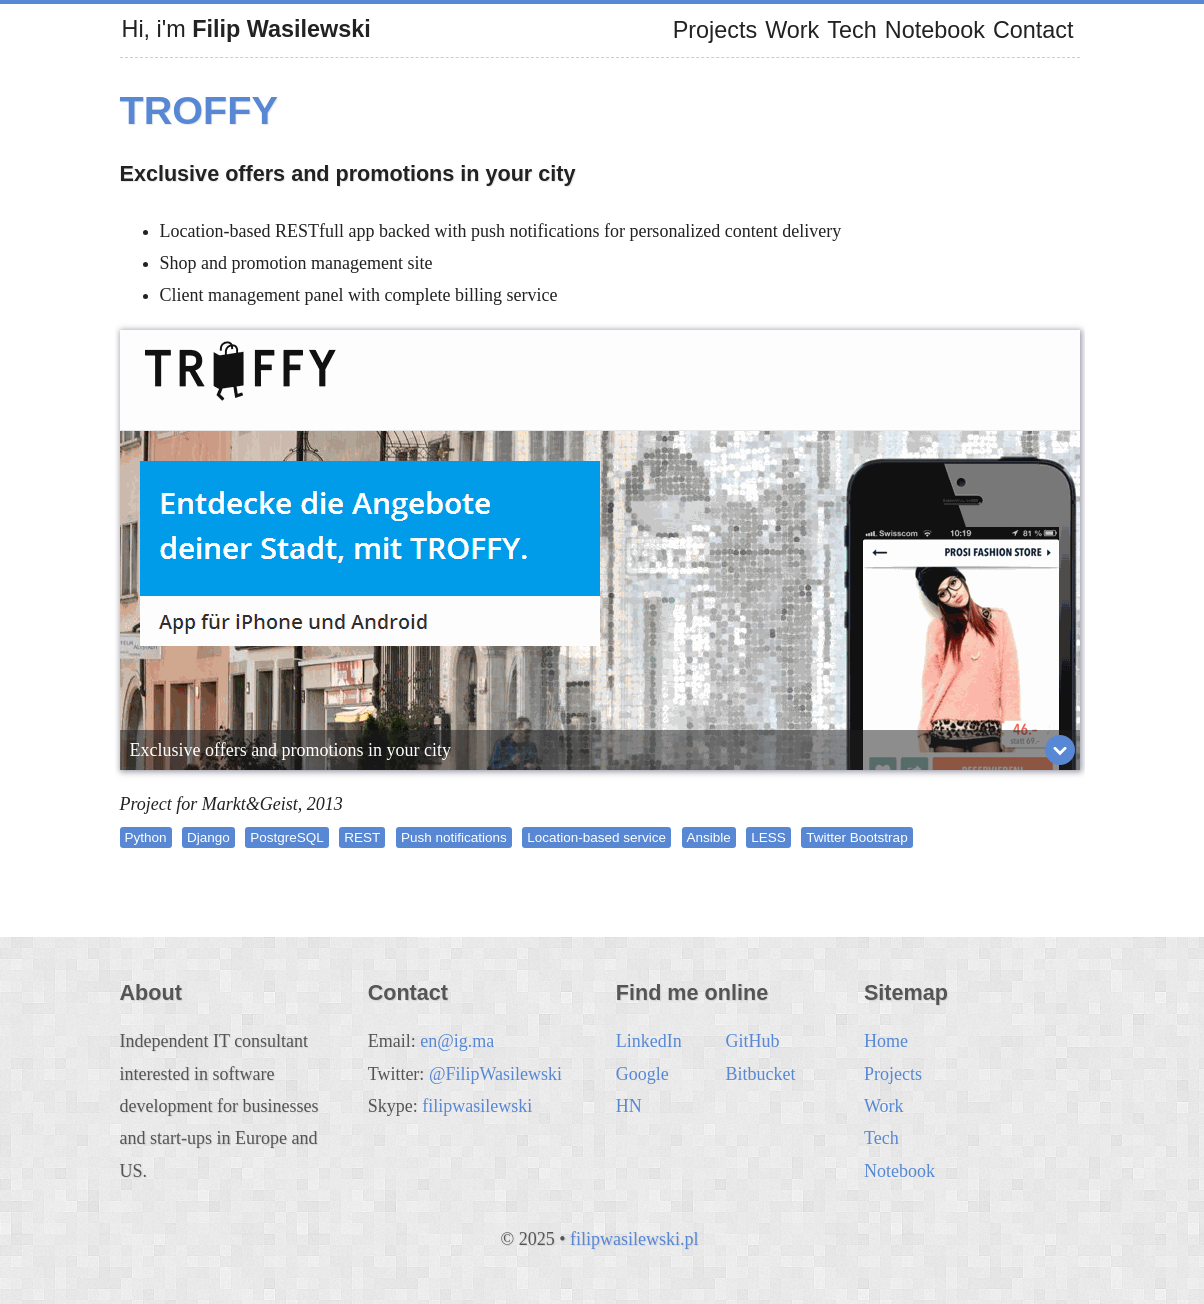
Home (886, 1041)
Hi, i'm (246, 29)
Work (792, 30)
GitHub (752, 1041)
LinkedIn (649, 1041)
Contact (1033, 30)
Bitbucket (760, 1074)
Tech (851, 30)
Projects (715, 30)
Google (642, 1074)
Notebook (935, 30)
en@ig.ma (457, 1041)
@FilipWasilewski (495, 1074)
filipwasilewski (477, 1106)
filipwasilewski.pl (634, 1239)
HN (629, 1106)
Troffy (199, 110)
